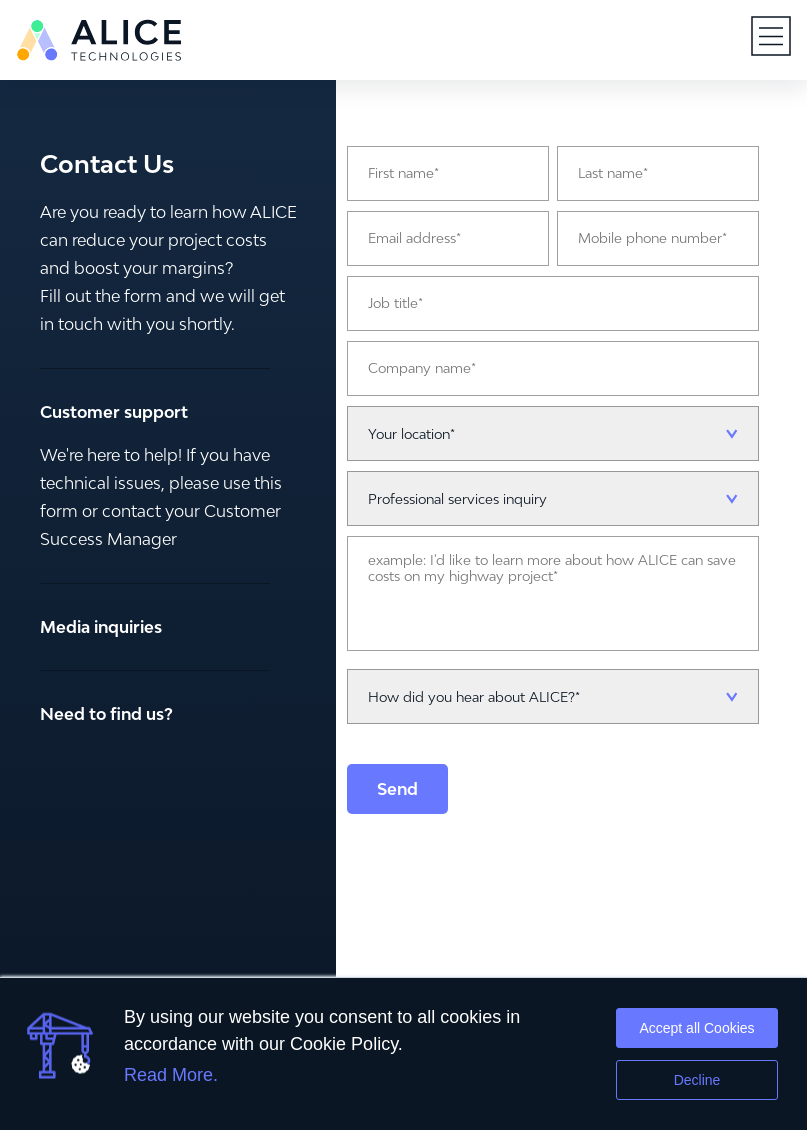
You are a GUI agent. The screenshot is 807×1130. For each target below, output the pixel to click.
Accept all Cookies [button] (696, 1028)
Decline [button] (697, 1080)
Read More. (171, 1075)
